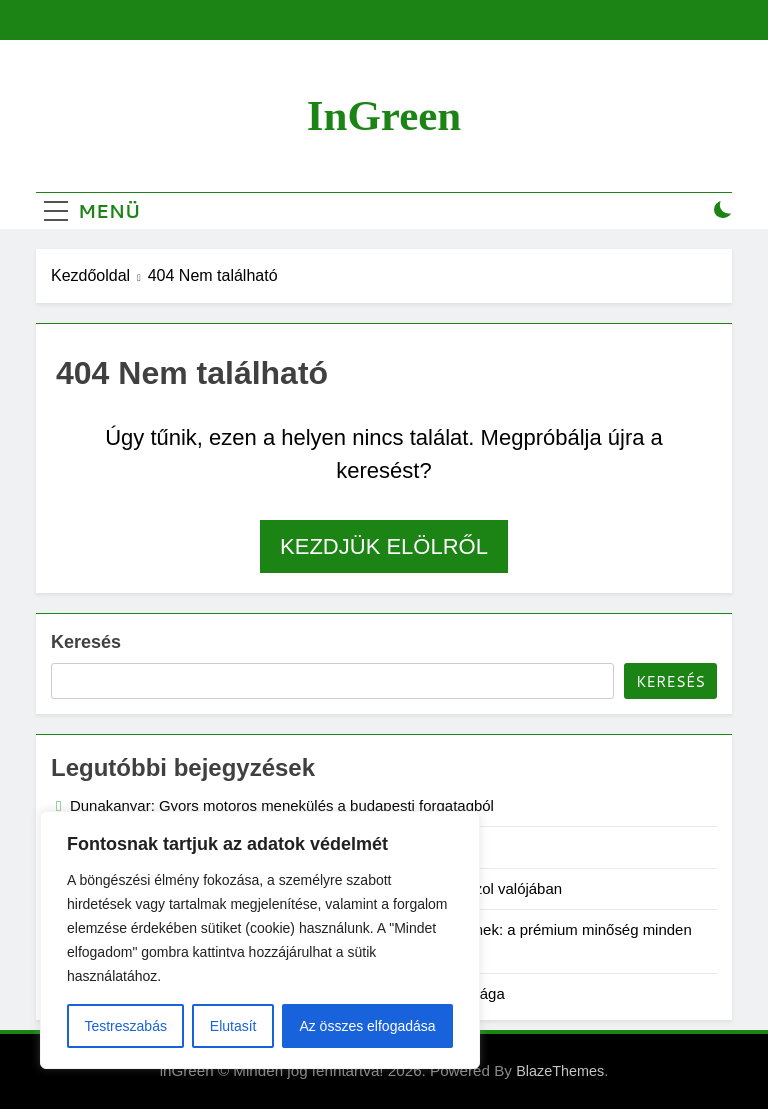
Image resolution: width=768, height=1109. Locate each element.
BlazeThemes (560, 1071)
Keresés (86, 642)
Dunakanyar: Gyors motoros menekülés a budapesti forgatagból (282, 805)
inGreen (384, 115)
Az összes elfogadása (367, 1026)
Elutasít (233, 1026)
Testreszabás (125, 1026)
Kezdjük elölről (384, 546)
